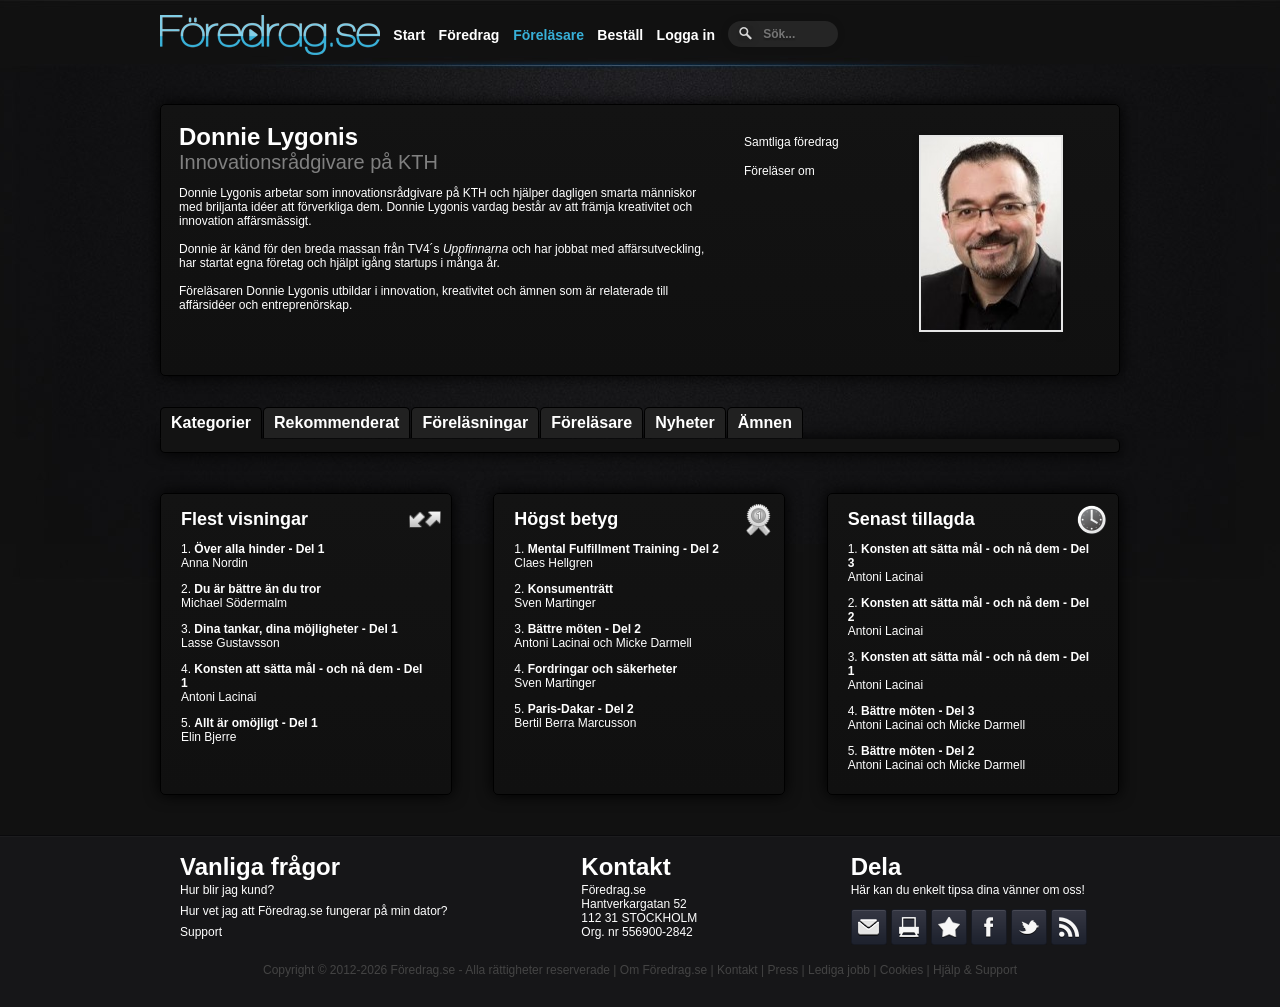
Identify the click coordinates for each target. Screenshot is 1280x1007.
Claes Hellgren (553, 563)
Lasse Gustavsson (230, 643)
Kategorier (211, 422)
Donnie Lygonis (268, 136)
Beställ (620, 35)
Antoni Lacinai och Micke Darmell (602, 643)
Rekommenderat (336, 422)
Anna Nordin (214, 563)
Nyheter (685, 422)
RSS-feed (1069, 927)
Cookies (901, 970)
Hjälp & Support (975, 970)
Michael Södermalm (234, 603)
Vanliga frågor (260, 866)
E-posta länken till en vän (869, 927)
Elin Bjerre (208, 737)
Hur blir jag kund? (227, 890)
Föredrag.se (423, 970)
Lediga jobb (839, 970)
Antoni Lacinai (218, 697)
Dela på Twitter (1029, 927)
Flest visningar (244, 519)
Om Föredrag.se (663, 970)
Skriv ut (909, 927)
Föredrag (469, 35)
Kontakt (625, 866)
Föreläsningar (475, 422)
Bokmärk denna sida (949, 927)
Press (782, 970)
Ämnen (765, 422)
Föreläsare (548, 35)
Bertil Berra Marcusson (575, 723)
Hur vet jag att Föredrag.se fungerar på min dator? (313, 911)
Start (409, 35)
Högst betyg (566, 519)
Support (201, 932)
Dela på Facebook (989, 927)
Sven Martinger (554, 603)
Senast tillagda (911, 519)
